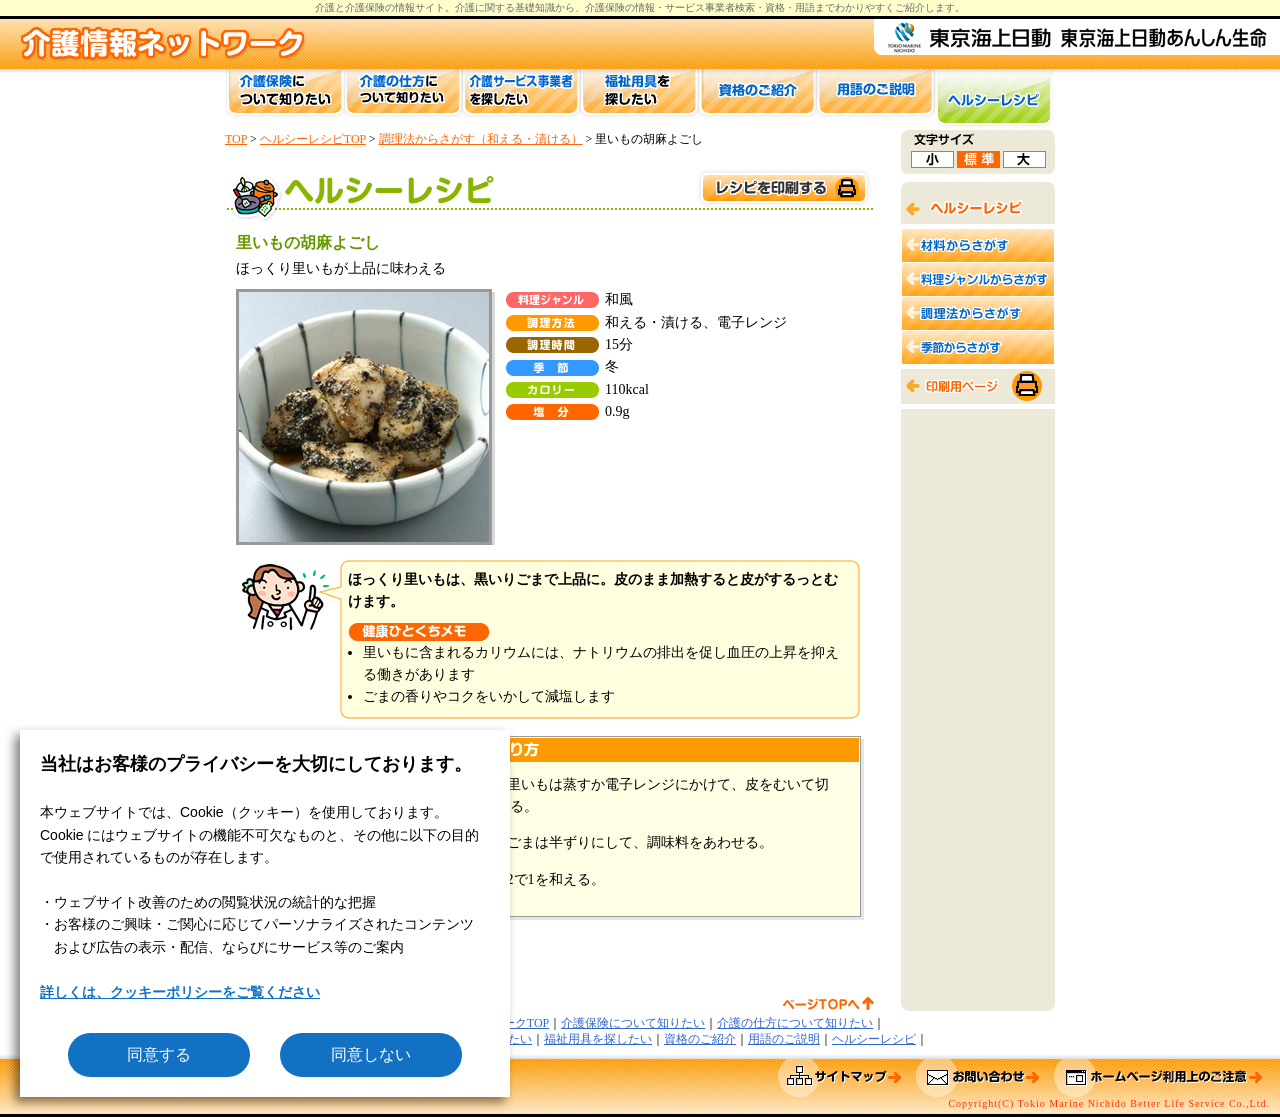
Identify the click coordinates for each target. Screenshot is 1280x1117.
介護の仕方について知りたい (795, 1023)
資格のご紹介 (700, 1039)
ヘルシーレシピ (874, 1039)
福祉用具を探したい (598, 1039)
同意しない (371, 1054)
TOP (236, 139)
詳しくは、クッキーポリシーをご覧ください (180, 992)
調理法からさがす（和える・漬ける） (481, 139)
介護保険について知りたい (633, 1023)
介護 (465, 7)
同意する (159, 1054)
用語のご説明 (784, 1039)
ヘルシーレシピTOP (313, 139)
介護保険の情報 (620, 7)
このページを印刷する (783, 188)
